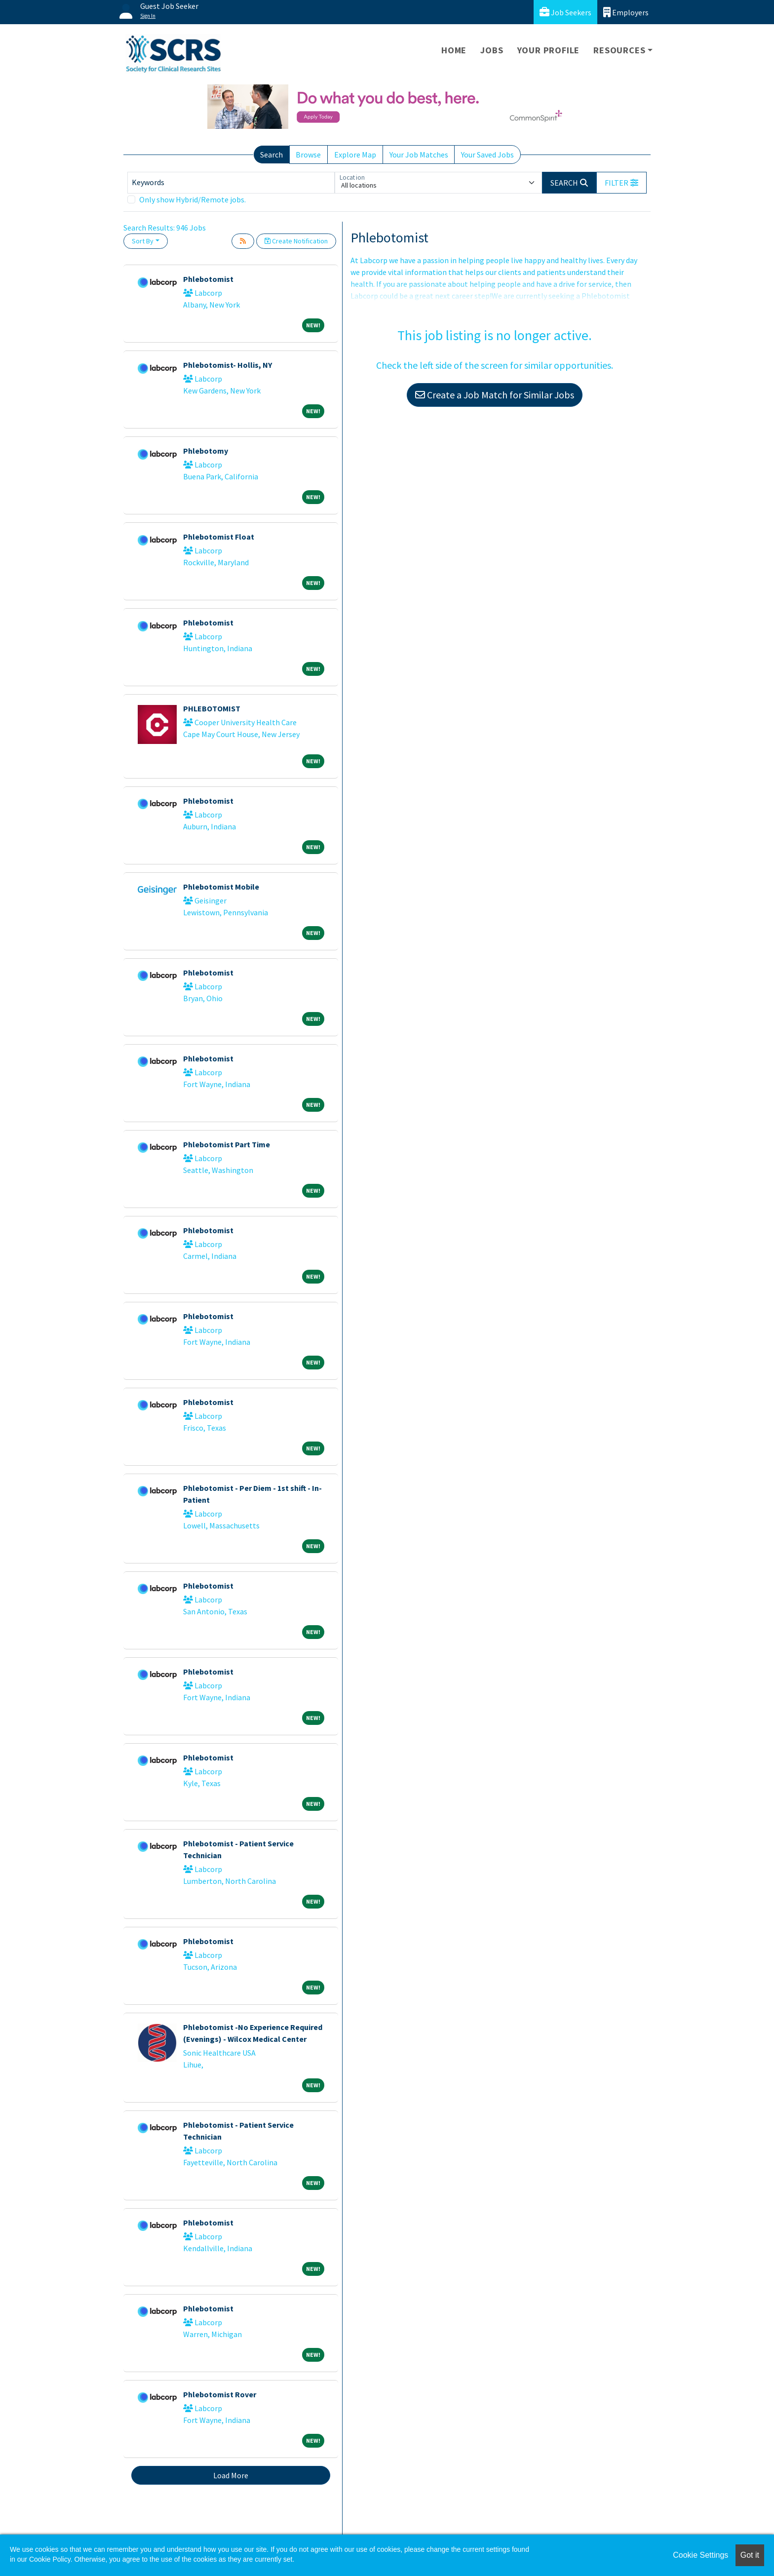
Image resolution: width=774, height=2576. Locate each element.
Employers (626, 12)
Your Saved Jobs (487, 154)
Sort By (143, 240)
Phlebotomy (205, 451)
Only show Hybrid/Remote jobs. (192, 199)
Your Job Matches (418, 154)
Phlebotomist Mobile (221, 887)
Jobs (491, 50)
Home (453, 50)
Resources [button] (619, 50)
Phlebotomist (208, 279)
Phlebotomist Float (218, 537)
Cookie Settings (700, 2555)
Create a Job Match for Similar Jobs (494, 395)
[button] (621, 183)
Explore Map (355, 154)
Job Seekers (565, 12)
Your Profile (548, 50)
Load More (230, 2475)
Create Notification (296, 240)
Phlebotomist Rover (219, 2394)
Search (271, 154)
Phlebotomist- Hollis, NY (227, 365)
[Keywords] (231, 183)
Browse (308, 154)
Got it (749, 2555)
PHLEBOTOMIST (211, 708)
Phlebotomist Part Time (226, 1144)
